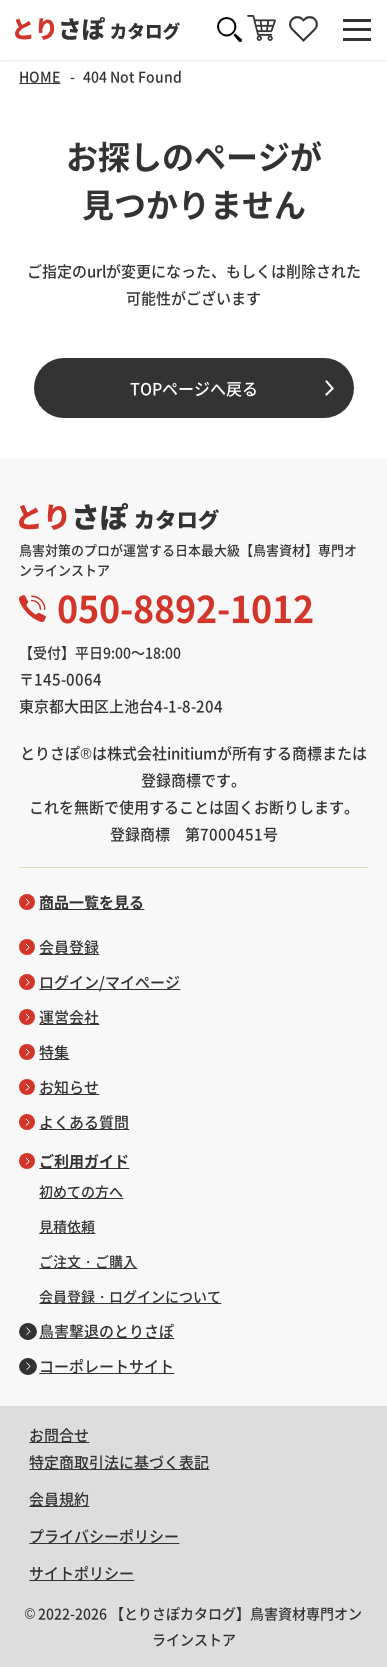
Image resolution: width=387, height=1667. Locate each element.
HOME (39, 76)
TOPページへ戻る (194, 388)
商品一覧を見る (91, 902)
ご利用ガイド (84, 1161)
